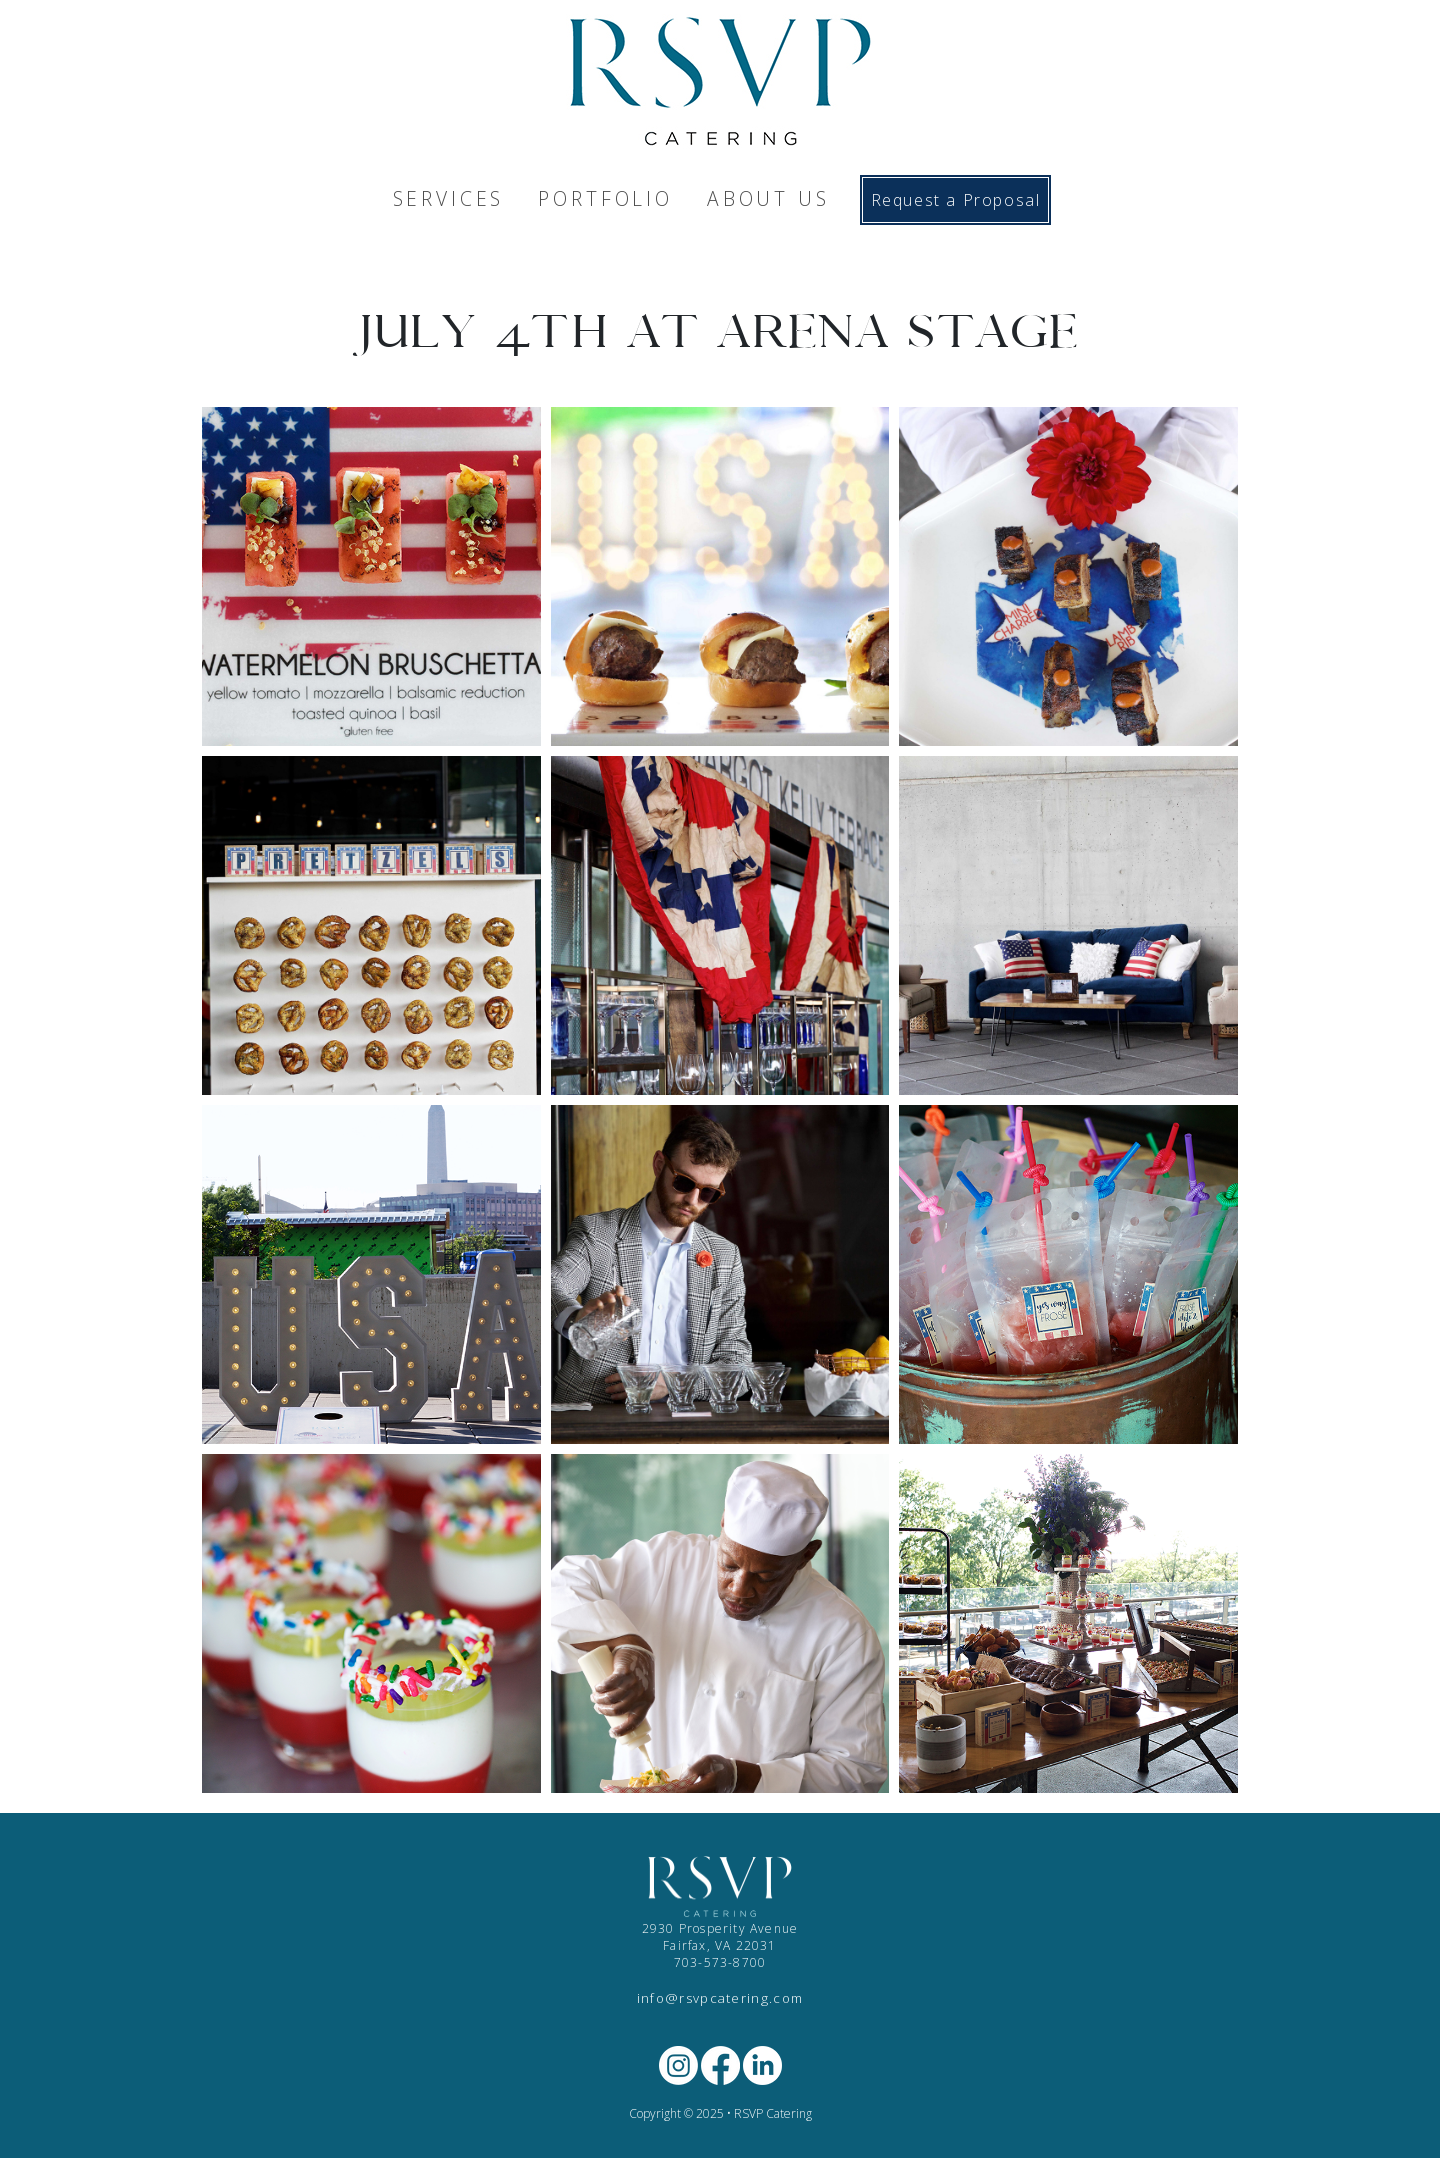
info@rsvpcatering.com (720, 1998)
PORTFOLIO (605, 198)
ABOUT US (768, 198)
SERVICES (449, 198)
